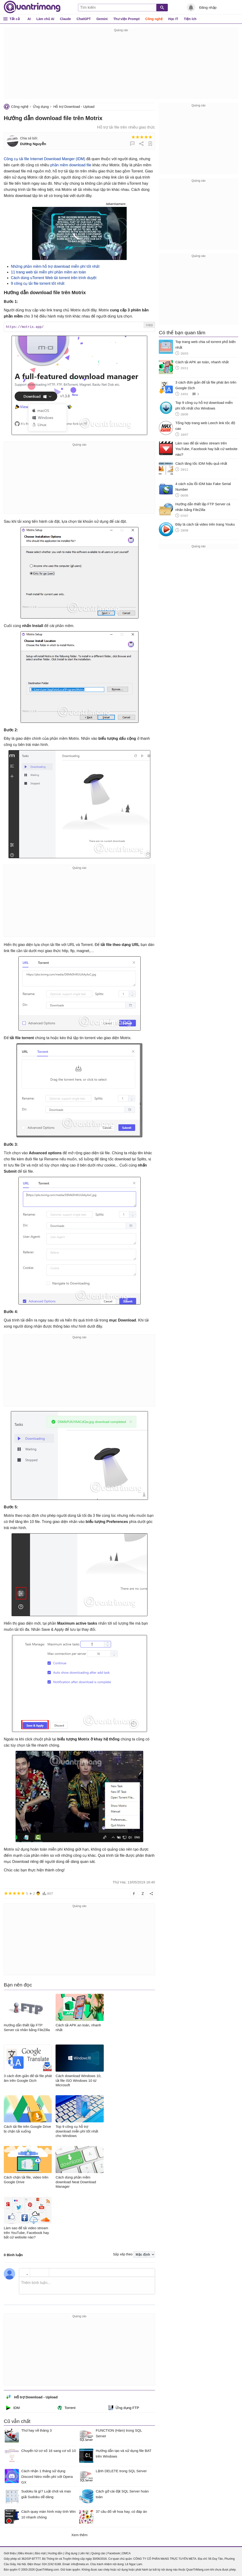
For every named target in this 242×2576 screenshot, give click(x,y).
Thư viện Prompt (126, 19)
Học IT (173, 19)
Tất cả (14, 19)
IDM (13, 2407)
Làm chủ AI (45, 19)
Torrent (66, 2407)
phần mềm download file (70, 165)
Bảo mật (40, 2553)
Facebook (114, 2553)
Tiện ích (190, 19)
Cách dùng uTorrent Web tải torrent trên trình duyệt (53, 278)
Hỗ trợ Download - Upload (74, 107)
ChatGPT (84, 19)
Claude (65, 19)
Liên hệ (84, 2553)
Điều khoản (25, 2553)
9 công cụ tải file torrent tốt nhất (38, 283)
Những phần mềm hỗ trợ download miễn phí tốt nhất (55, 266)
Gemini (102, 19)
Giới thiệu (10, 2553)
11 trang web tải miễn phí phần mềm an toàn (48, 272)
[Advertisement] (121, 66)
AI (29, 19)
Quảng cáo (98, 2553)
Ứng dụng (41, 107)
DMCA (126, 2553)
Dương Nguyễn (33, 144)
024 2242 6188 (51, 2564)
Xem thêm (79, 2535)
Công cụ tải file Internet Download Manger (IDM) (44, 159)
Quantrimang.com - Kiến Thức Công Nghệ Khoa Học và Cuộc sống (32, 7)
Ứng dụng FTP (123, 2407)
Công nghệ (154, 19)
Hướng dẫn (55, 2553)
